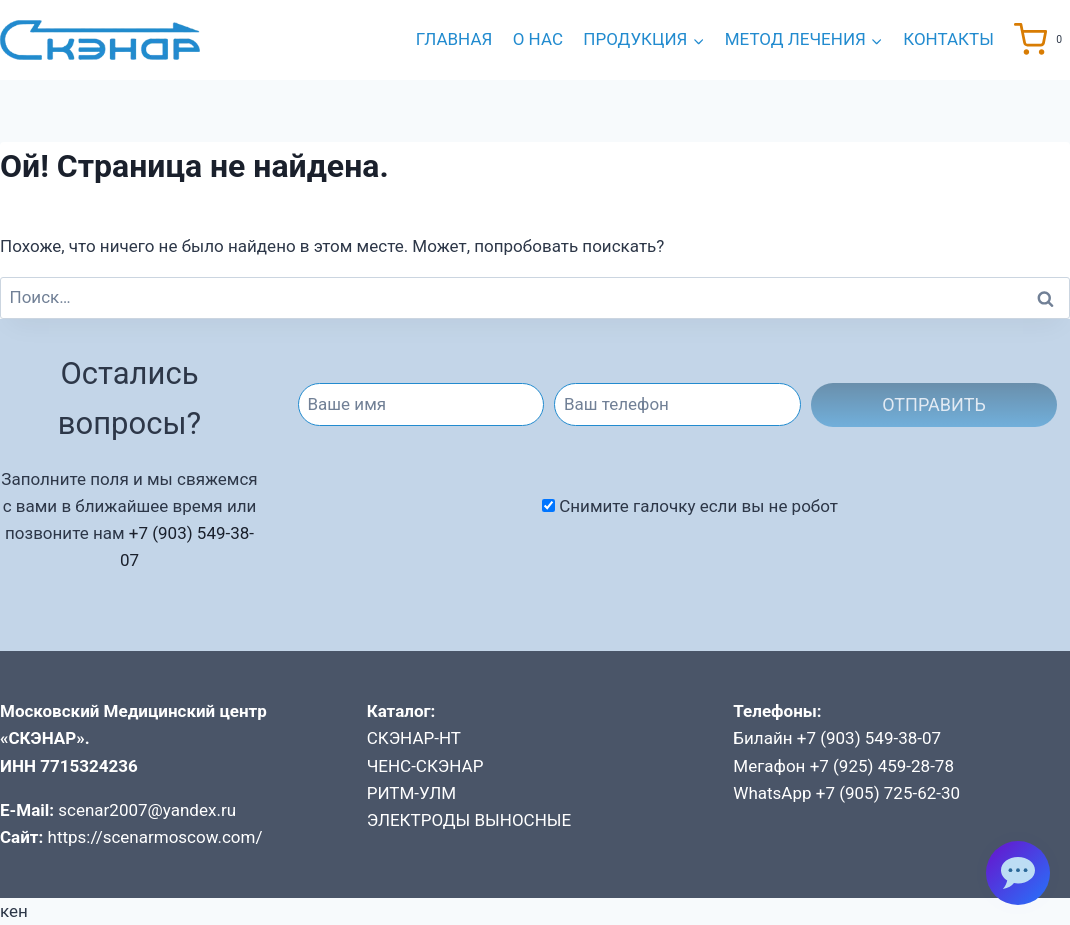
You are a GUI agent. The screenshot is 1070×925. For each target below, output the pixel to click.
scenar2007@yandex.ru (147, 810)
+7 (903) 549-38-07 (869, 738)
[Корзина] (1042, 39)
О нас (538, 39)
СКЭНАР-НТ (414, 738)
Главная (454, 39)
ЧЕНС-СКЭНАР (425, 766)
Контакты (948, 39)
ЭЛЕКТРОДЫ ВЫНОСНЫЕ (469, 820)
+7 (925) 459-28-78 (882, 766)
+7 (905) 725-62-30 (888, 793)
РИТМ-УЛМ (411, 793)
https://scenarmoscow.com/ (155, 837)
